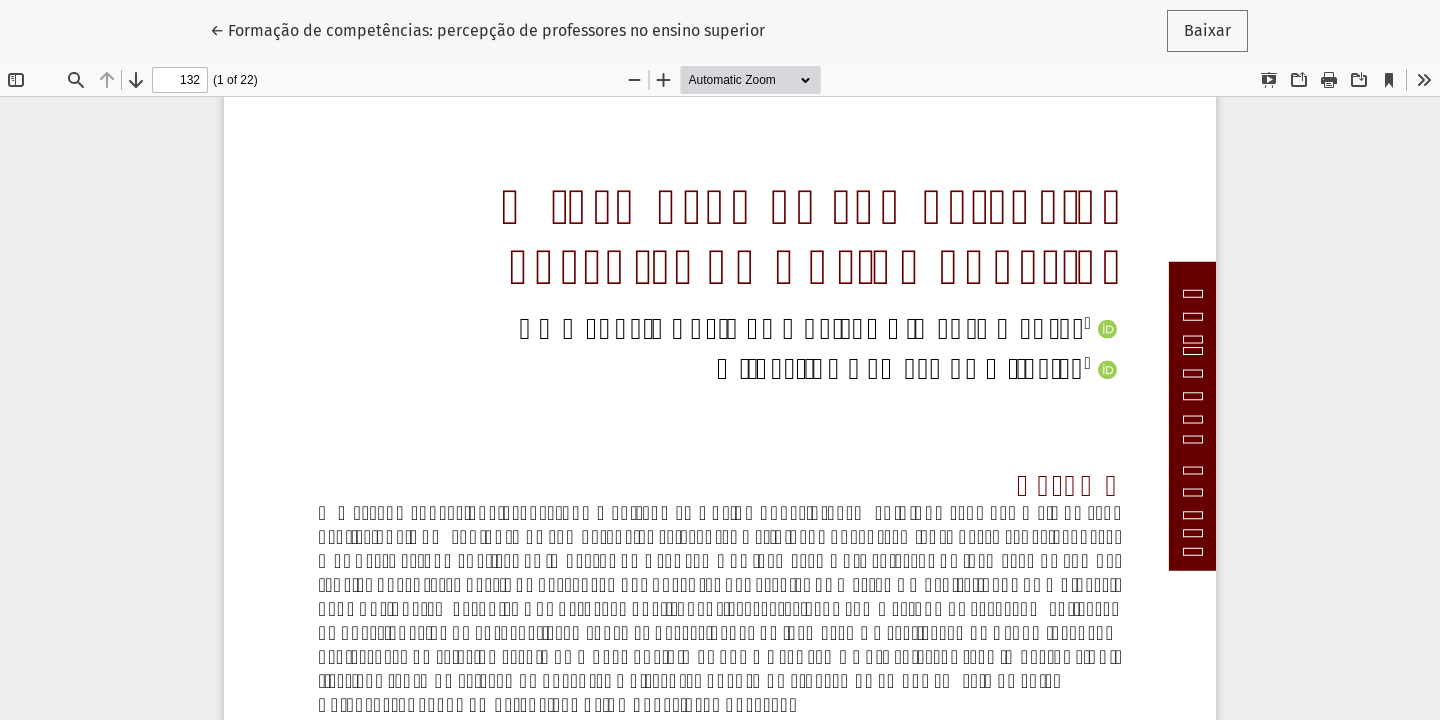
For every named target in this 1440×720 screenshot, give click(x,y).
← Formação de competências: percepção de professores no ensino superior (487, 29)
